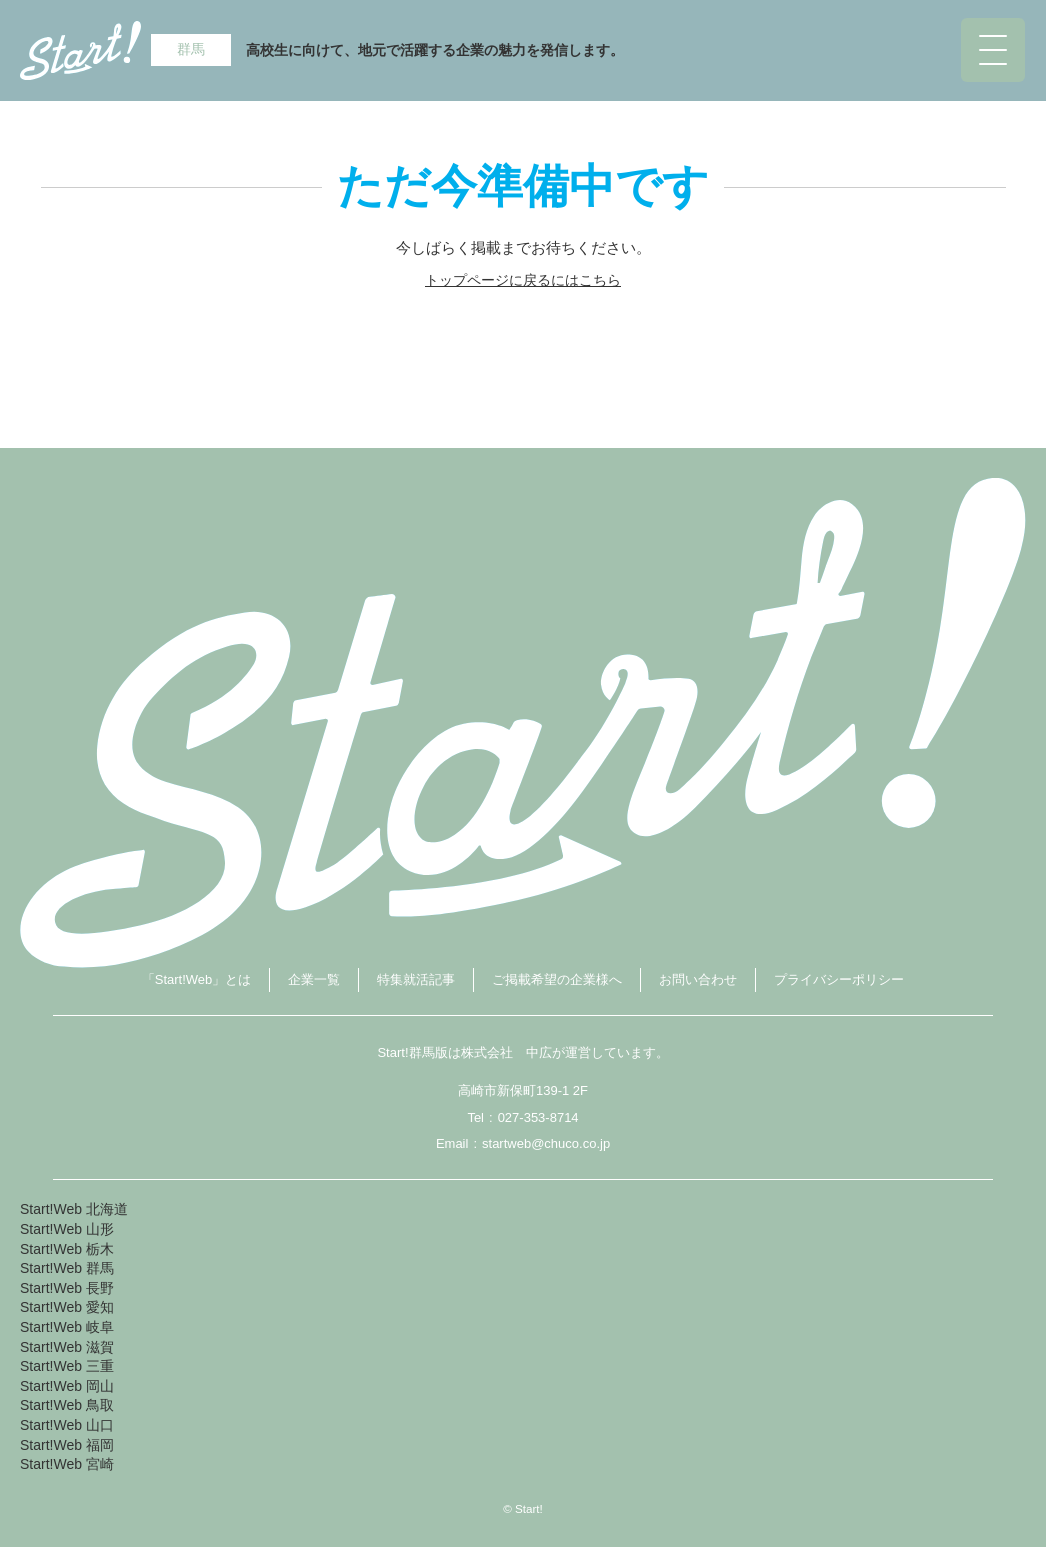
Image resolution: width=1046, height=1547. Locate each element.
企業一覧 (314, 979)
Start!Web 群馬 (67, 1268)
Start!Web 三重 (67, 1366)
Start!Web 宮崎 (67, 1464)
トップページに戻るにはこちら (523, 280)
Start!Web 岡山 (67, 1386)
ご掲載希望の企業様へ (557, 979)
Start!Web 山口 (67, 1425)
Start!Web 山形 (67, 1229)
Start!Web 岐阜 (67, 1327)
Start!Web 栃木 (67, 1249)
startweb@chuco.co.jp (546, 1143)
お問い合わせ (698, 979)
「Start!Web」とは (197, 979)
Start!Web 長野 (67, 1288)
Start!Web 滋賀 (67, 1347)
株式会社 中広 (506, 1052)
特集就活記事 (416, 979)
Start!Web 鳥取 (67, 1405)
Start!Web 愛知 (67, 1307)
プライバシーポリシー (839, 979)
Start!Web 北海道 (74, 1209)
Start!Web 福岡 (67, 1445)
